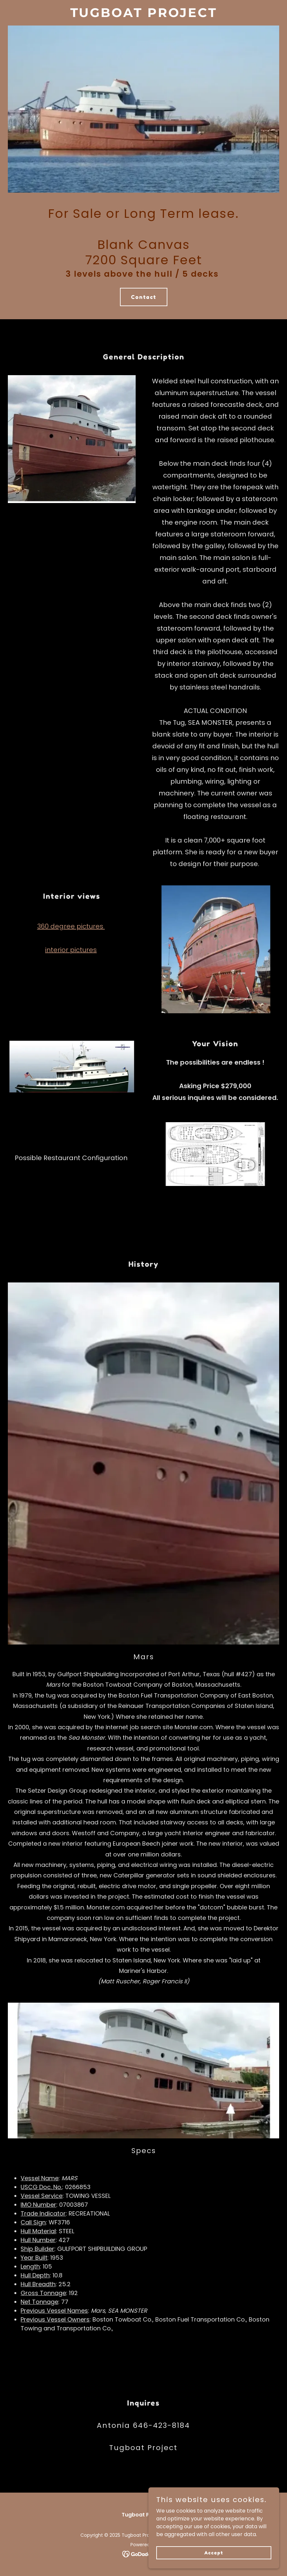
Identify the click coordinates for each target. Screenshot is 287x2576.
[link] (143, 15)
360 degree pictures (71, 926)
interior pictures (71, 949)
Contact (143, 297)
